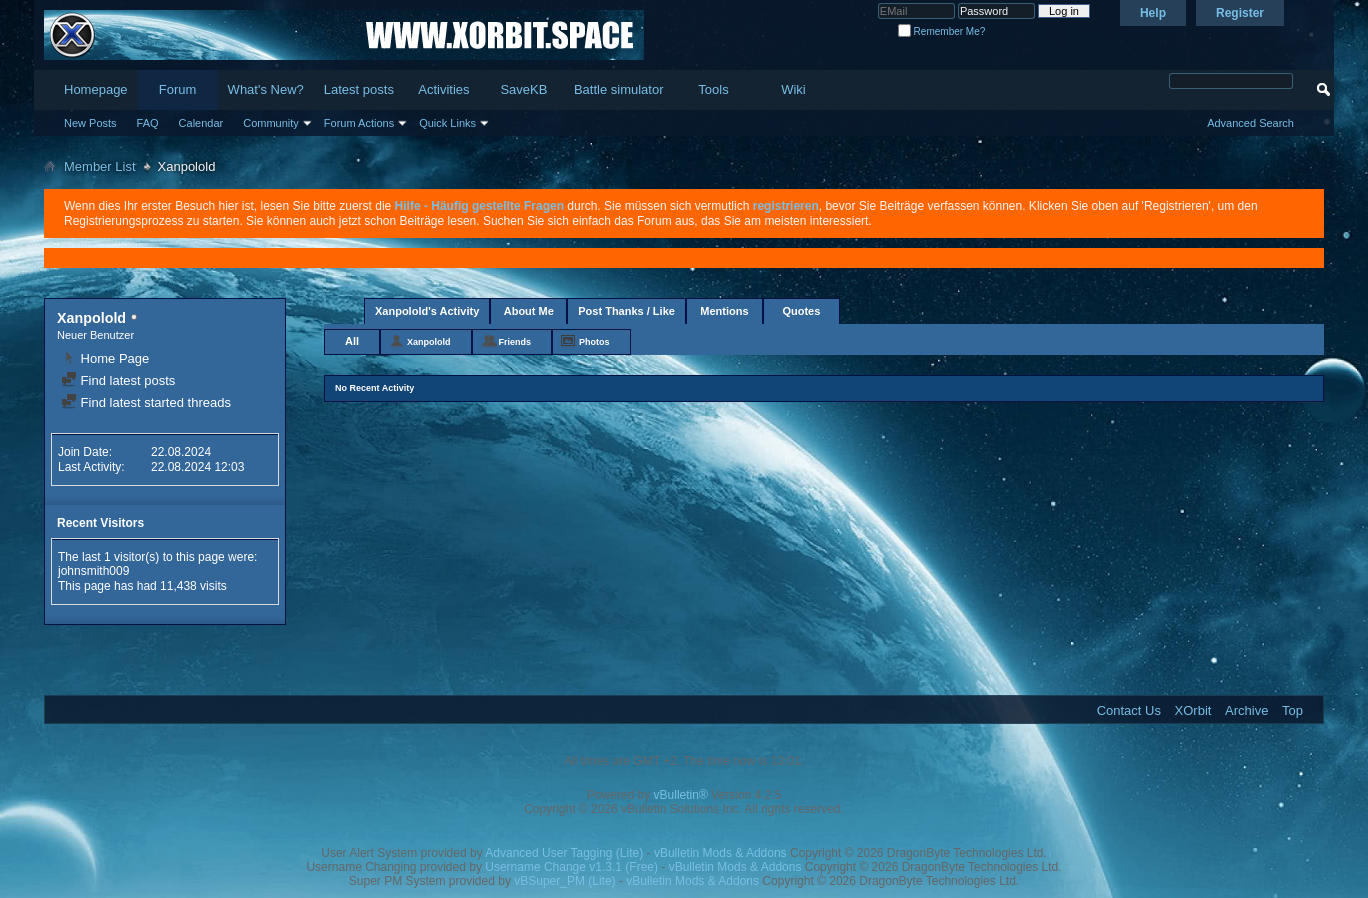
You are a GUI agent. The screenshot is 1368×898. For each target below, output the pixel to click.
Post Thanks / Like (626, 311)
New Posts (90, 123)
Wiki (793, 89)
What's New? (266, 89)
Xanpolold (429, 342)
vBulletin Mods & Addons (720, 853)
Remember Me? (941, 31)
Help (1153, 13)
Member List (100, 166)
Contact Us (1129, 710)
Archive (1246, 710)
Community (271, 123)
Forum (178, 89)
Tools (713, 89)
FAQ (148, 123)
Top (1292, 710)
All (352, 341)
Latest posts (359, 89)
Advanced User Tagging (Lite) (564, 853)
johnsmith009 (93, 571)
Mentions (724, 311)
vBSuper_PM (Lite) (564, 881)
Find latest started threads (146, 402)
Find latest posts (118, 380)
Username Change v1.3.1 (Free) (571, 867)
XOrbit (1193, 710)
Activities (443, 89)
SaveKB (523, 89)
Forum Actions (359, 123)
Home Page (105, 358)
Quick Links (447, 123)
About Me (529, 311)
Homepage (96, 89)
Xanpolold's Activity (427, 311)
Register (1240, 13)
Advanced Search (1250, 123)
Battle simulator (619, 89)
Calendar (201, 123)
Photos (594, 342)
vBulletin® (681, 795)
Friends (515, 342)
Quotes (801, 311)
